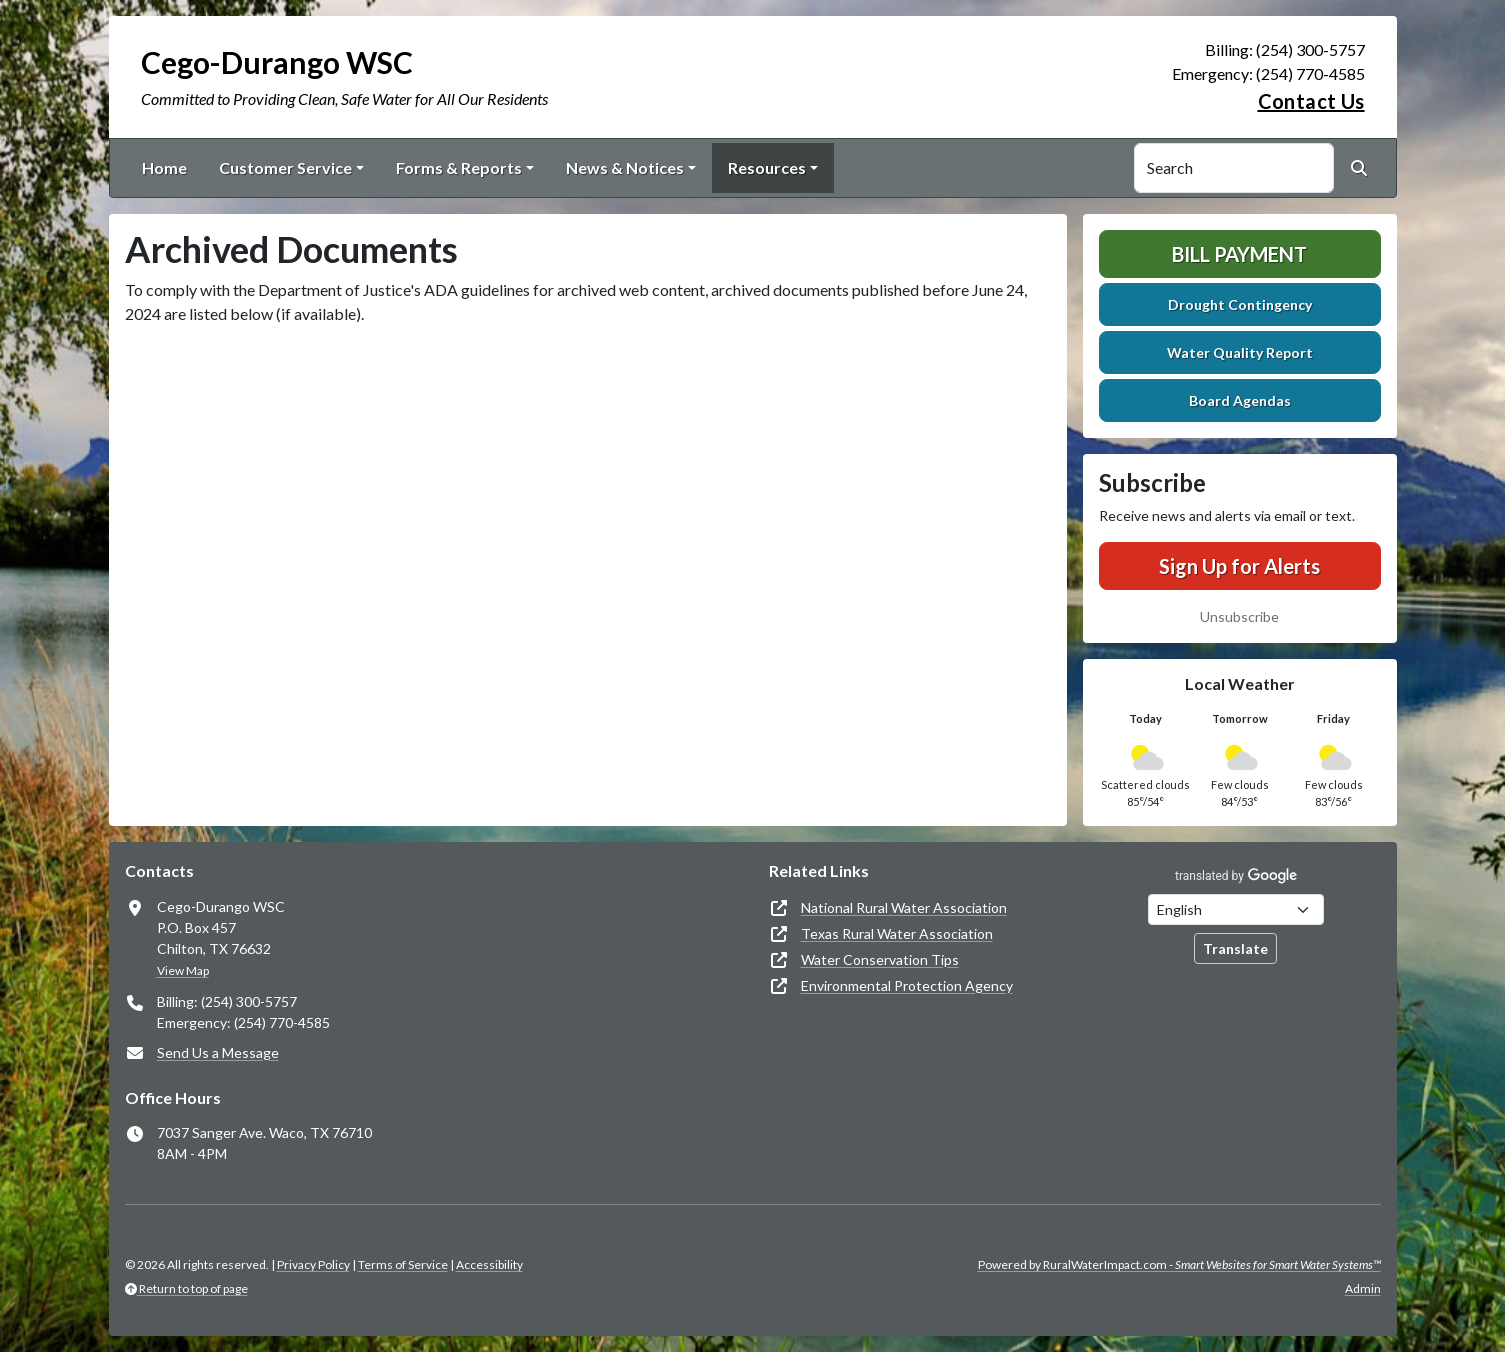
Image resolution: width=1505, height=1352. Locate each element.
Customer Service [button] (285, 167)
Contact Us (1311, 101)
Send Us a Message (218, 1052)
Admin (1363, 1288)
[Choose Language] (1236, 909)
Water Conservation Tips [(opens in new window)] (880, 959)
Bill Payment (1239, 254)
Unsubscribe (1239, 616)
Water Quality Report (1240, 352)
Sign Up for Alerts (1239, 566)
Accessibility (489, 1264)
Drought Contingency (1240, 304)
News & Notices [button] (625, 167)
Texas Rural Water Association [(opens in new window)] (897, 933)
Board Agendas (1240, 400)
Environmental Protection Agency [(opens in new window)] (907, 985)
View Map (183, 970)
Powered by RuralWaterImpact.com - (1179, 1264)
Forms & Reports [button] (459, 167)
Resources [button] (767, 167)
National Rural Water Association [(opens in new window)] (904, 907)
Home (164, 167)
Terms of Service (403, 1264)
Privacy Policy (313, 1264)
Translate (1235, 948)
